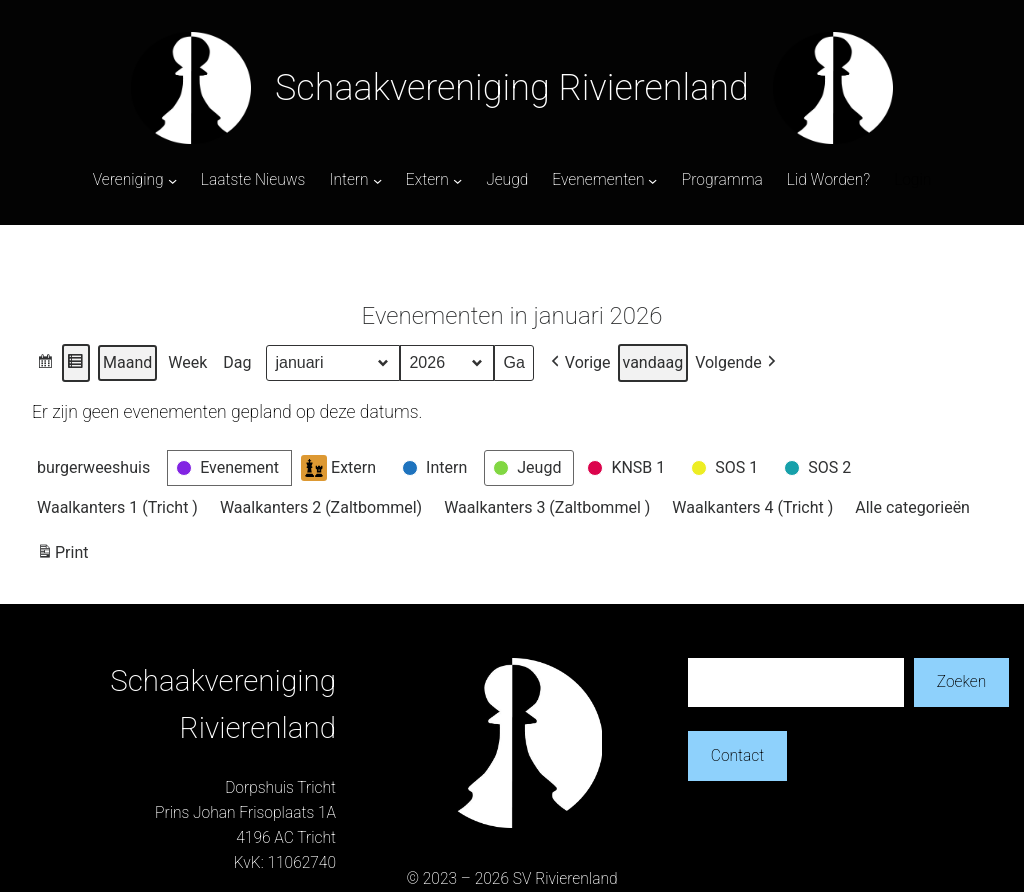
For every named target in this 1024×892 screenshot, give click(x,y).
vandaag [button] (653, 362)
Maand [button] (127, 362)
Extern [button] (338, 468)
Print (62, 555)
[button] (46, 363)
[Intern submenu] (377, 180)
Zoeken (962, 682)
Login (912, 180)
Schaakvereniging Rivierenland (512, 88)
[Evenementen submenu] (652, 180)
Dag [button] (237, 362)
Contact (737, 756)
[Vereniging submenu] (172, 180)
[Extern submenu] (457, 180)
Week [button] (187, 362)
